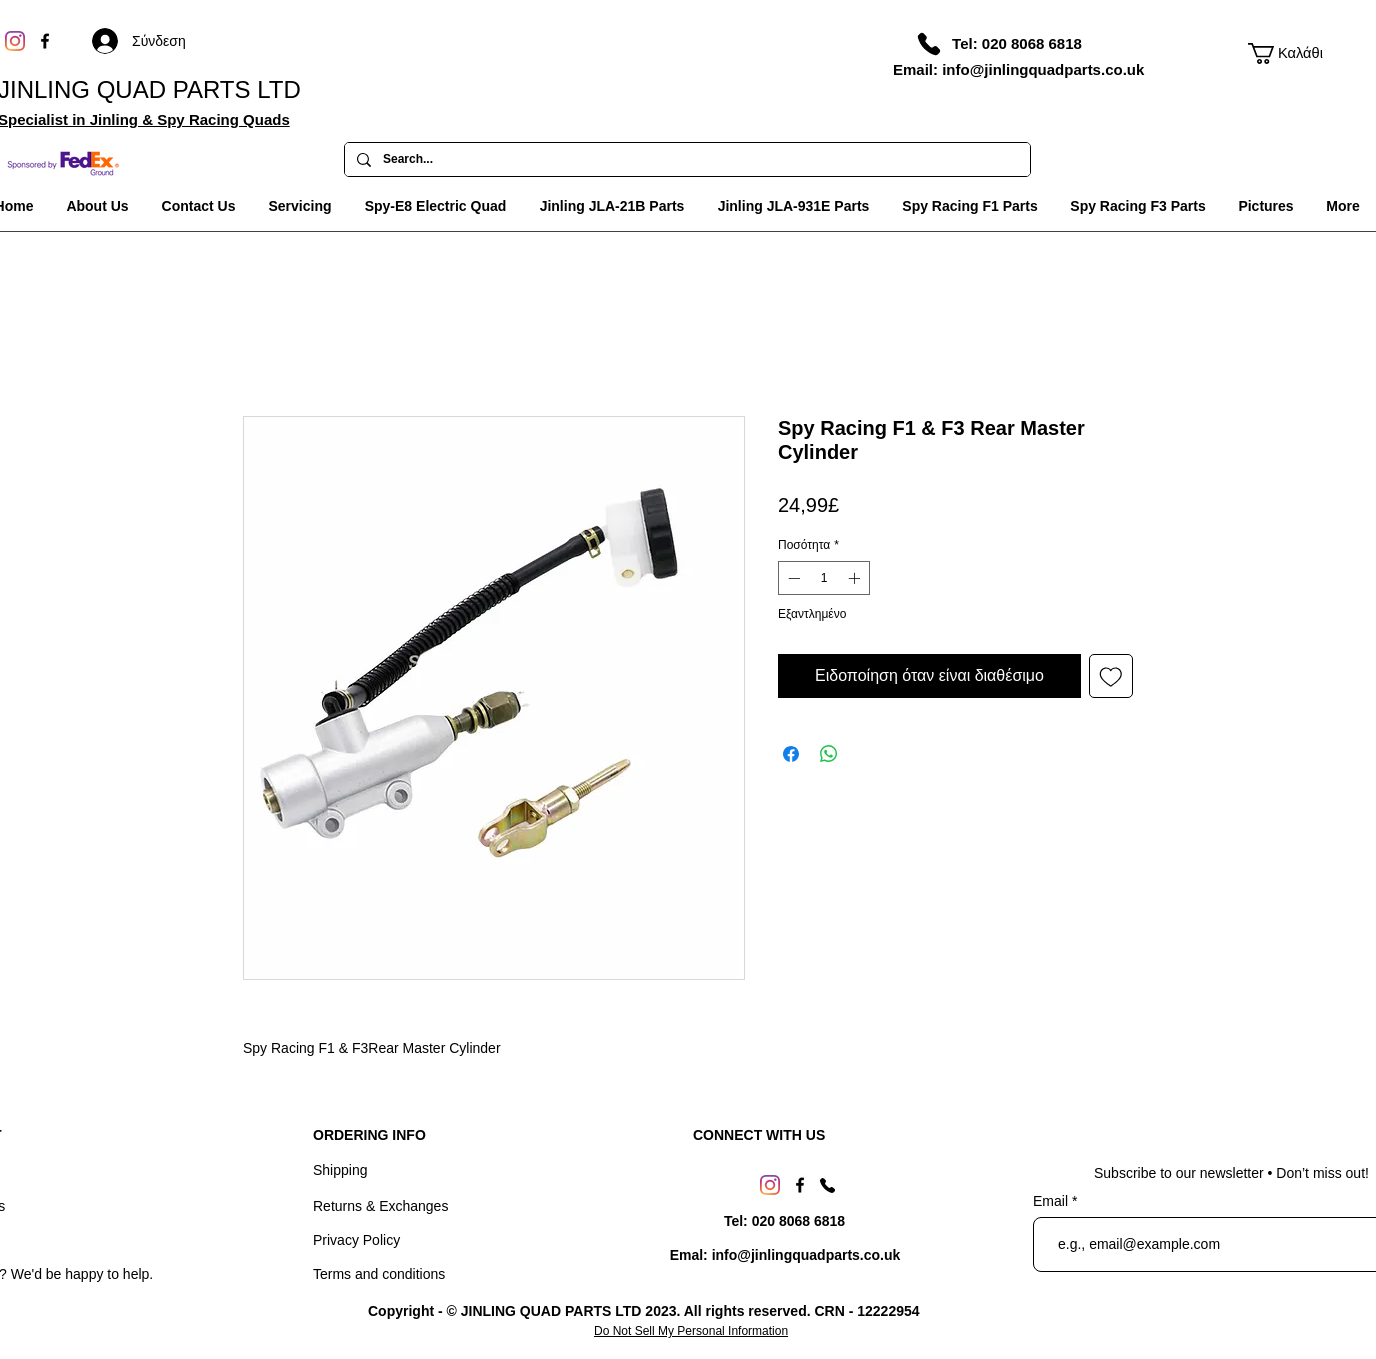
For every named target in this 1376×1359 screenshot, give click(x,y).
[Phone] (929, 44)
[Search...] (685, 160)
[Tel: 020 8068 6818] (1017, 43)
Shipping (340, 1170)
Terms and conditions (379, 1274)
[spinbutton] (824, 578)
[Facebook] (45, 41)
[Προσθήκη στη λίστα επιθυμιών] (1111, 676)
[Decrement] (792, 578)
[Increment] (856, 578)
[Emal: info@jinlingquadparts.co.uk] (785, 1255)
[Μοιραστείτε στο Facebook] (791, 754)
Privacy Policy (356, 1240)
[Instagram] (15, 41)
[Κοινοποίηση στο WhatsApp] (829, 754)
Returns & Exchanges (380, 1206)
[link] (1288, 53)
